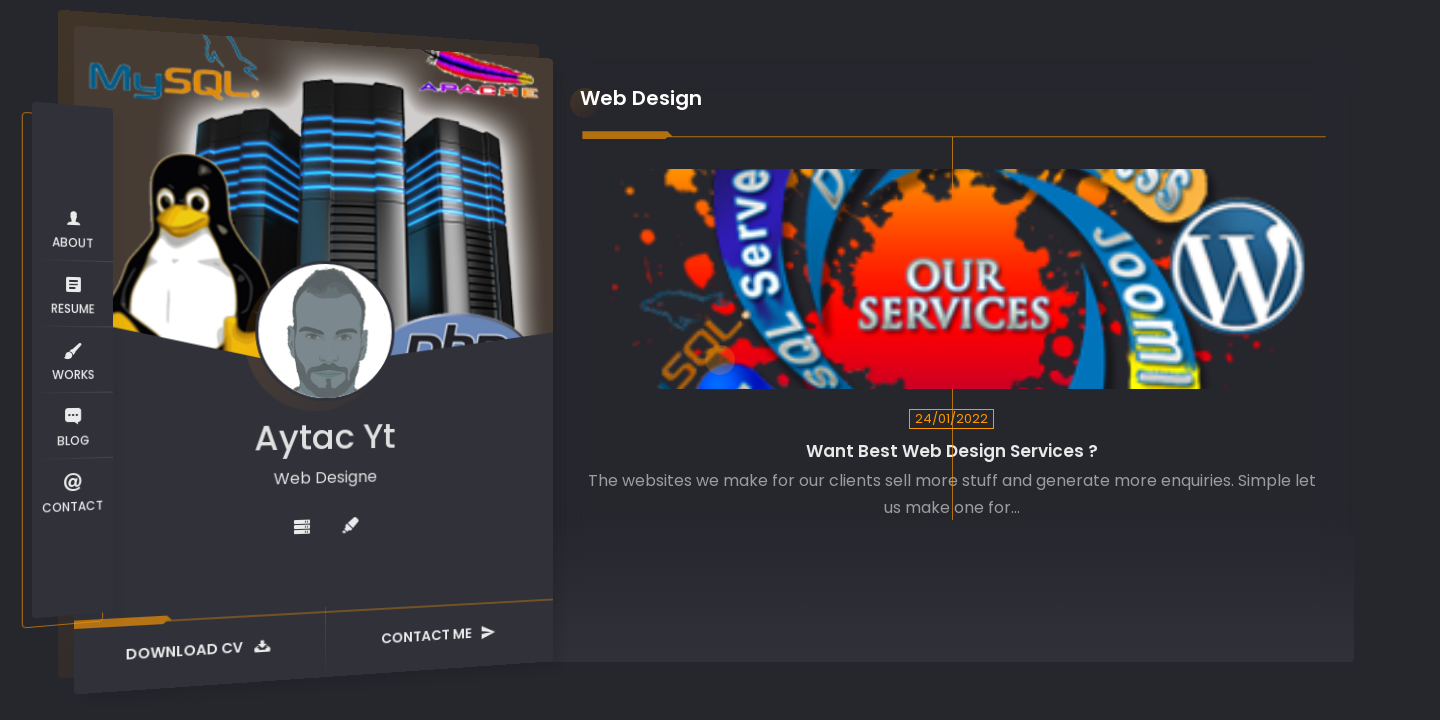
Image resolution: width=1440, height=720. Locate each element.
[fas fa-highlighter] (350, 525)
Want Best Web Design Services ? (952, 451)
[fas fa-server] (302, 528)
